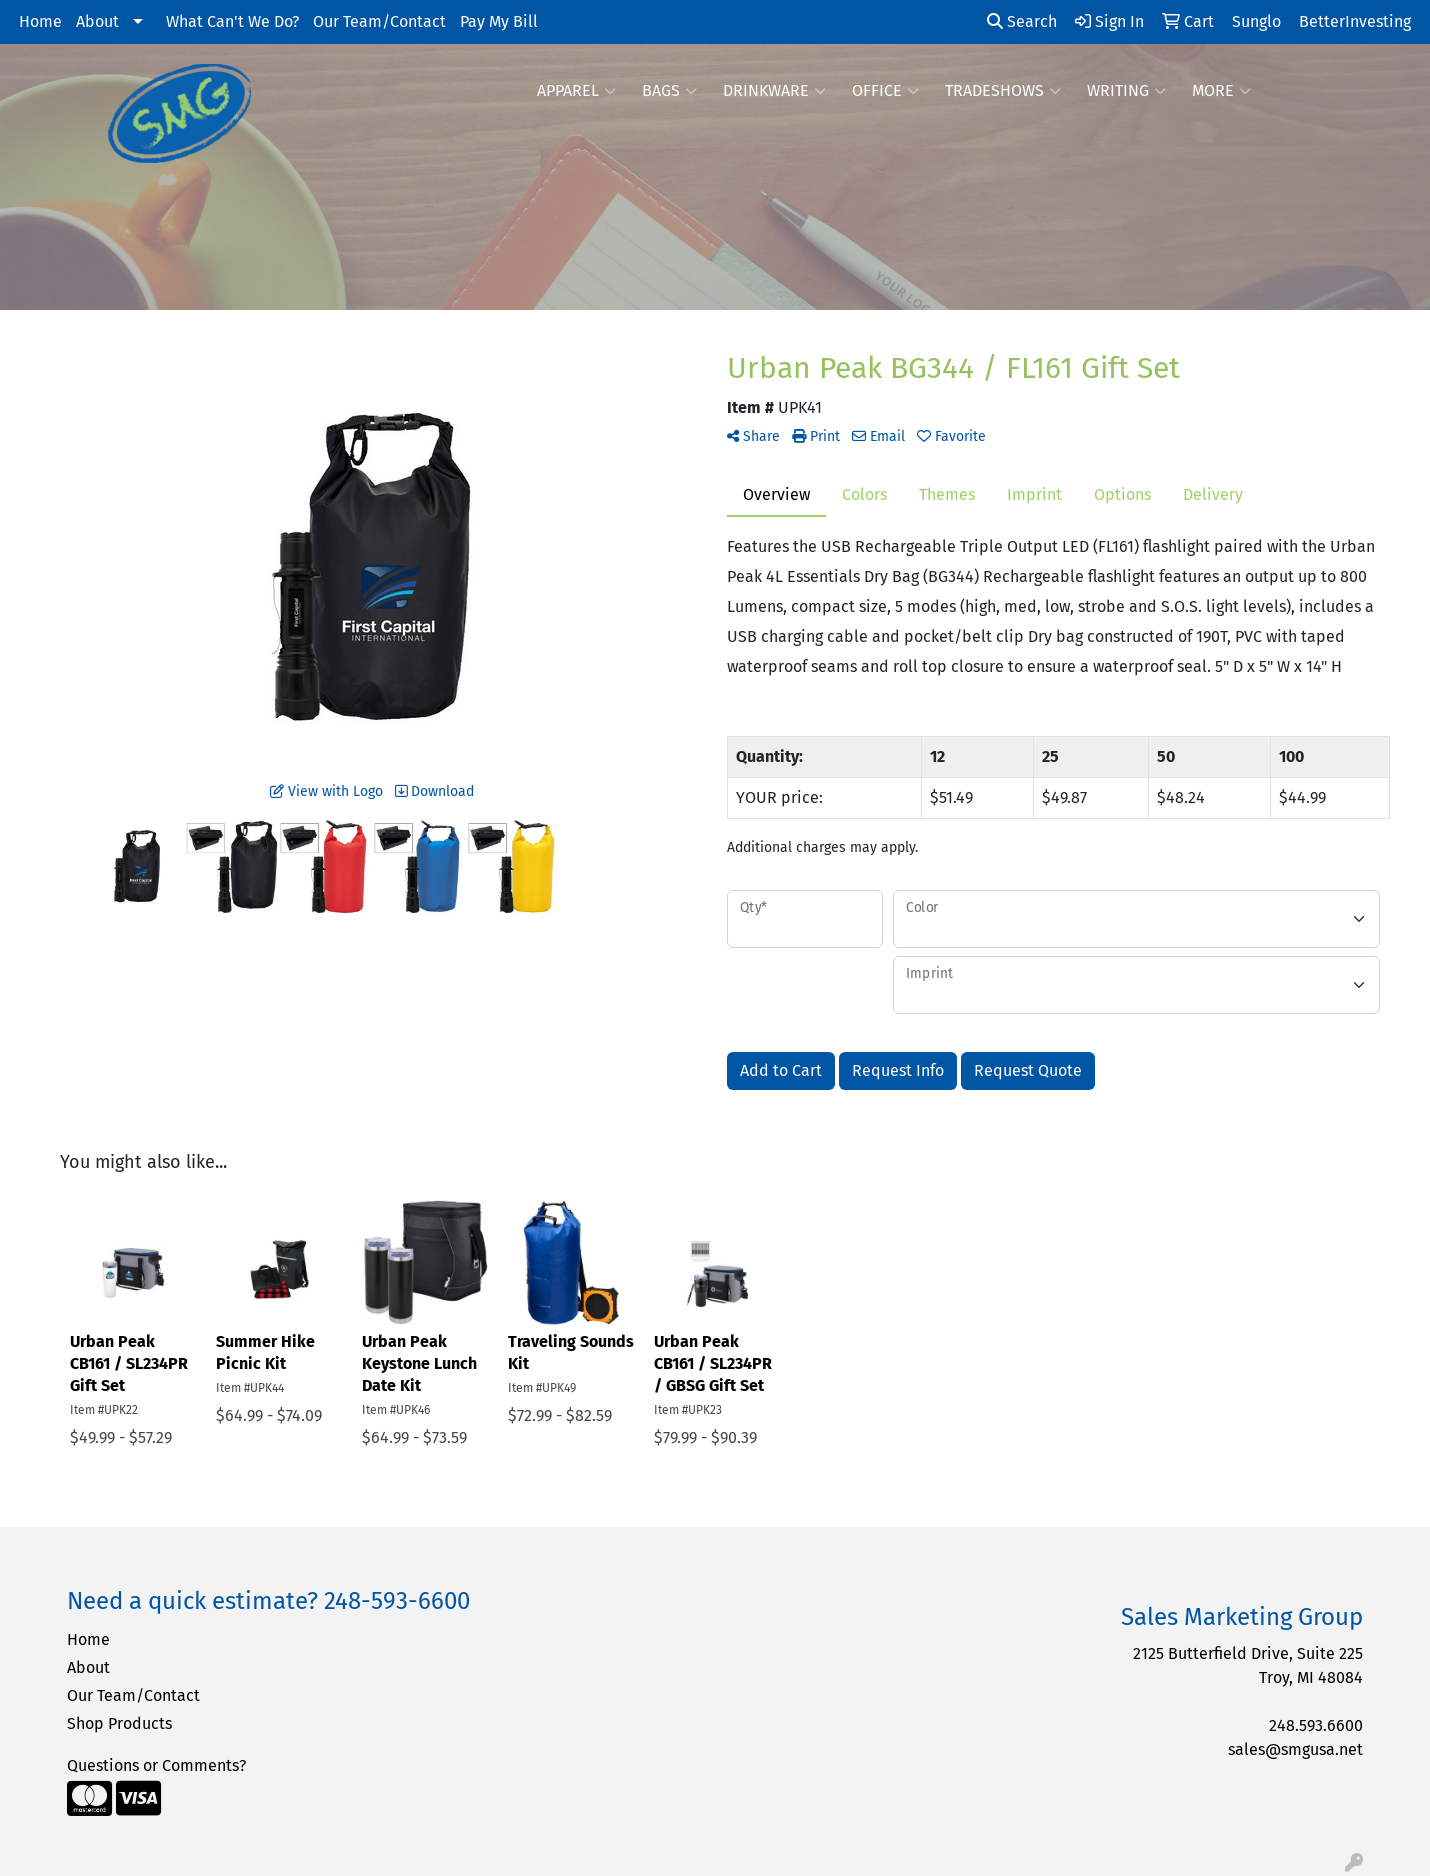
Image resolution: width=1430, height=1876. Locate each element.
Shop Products (119, 1723)
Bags (669, 91)
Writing (1126, 91)
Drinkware (774, 91)
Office (885, 91)
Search (1022, 21)
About (97, 21)
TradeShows (1003, 91)
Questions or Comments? (156, 1765)
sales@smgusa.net (1295, 1749)
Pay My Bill (499, 21)
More (1221, 91)
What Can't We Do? (232, 21)
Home (40, 21)
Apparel (576, 91)
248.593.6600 (1316, 1725)
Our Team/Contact (379, 21)
